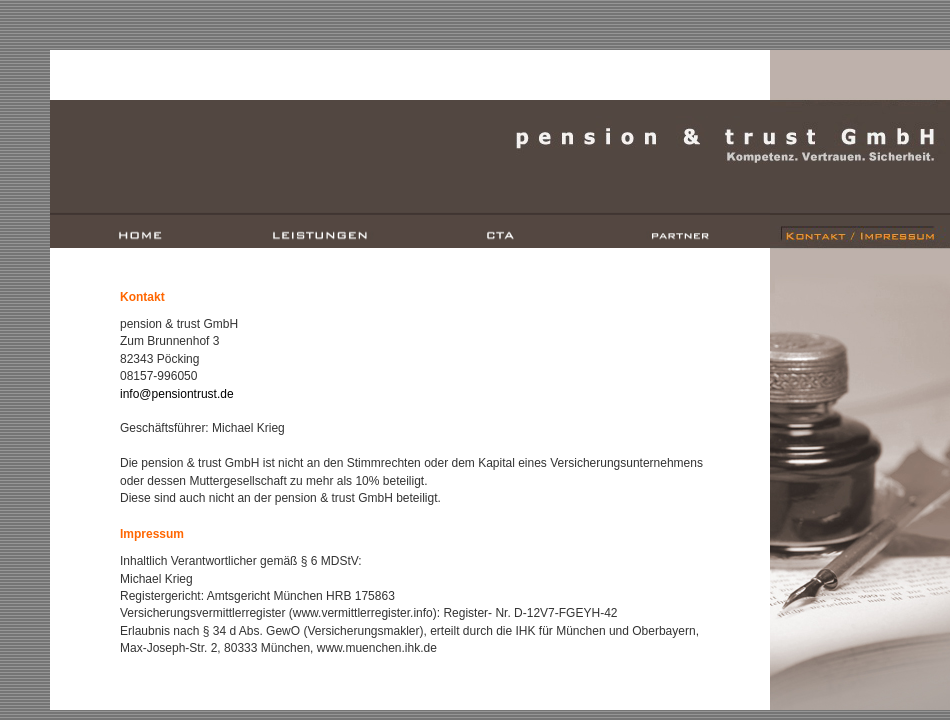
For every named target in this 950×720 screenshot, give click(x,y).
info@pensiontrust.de (177, 394)
